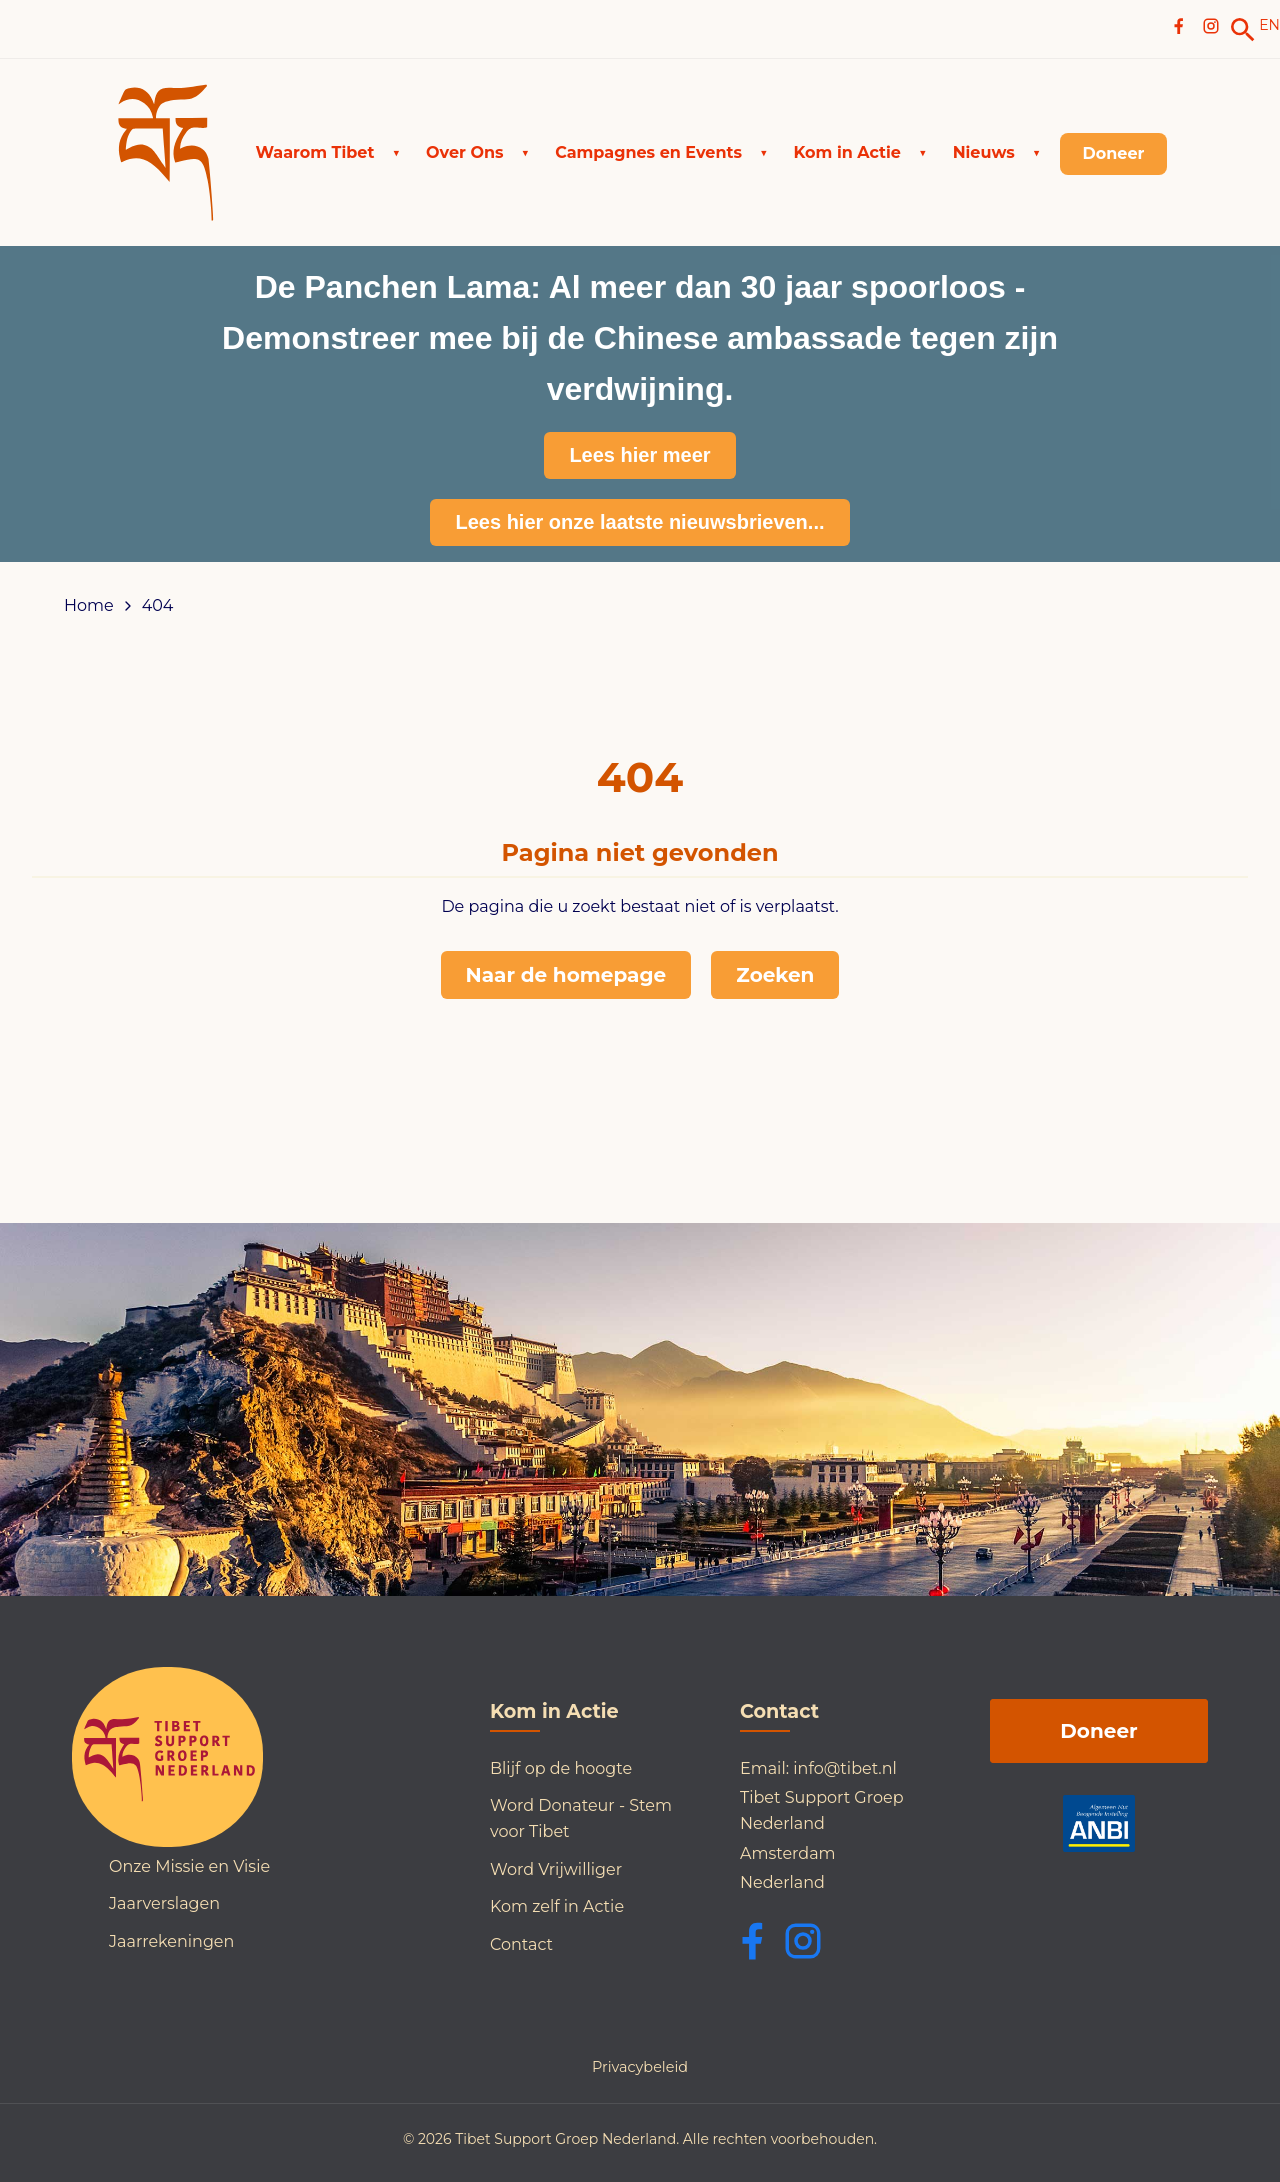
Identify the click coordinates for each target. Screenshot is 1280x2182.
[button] (328, 153)
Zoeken (775, 975)
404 (158, 606)
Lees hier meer (639, 455)
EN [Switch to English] (1269, 25)
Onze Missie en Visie (189, 1866)
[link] (1243, 30)
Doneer (1098, 1731)
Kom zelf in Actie (557, 1906)
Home (89, 606)
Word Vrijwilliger (556, 1869)
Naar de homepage (566, 975)
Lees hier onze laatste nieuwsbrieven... (639, 522)
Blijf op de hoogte (561, 1768)
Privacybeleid (640, 2067)
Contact (521, 1944)
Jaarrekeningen (171, 1941)
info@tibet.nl (845, 1768)
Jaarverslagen (164, 1903)
